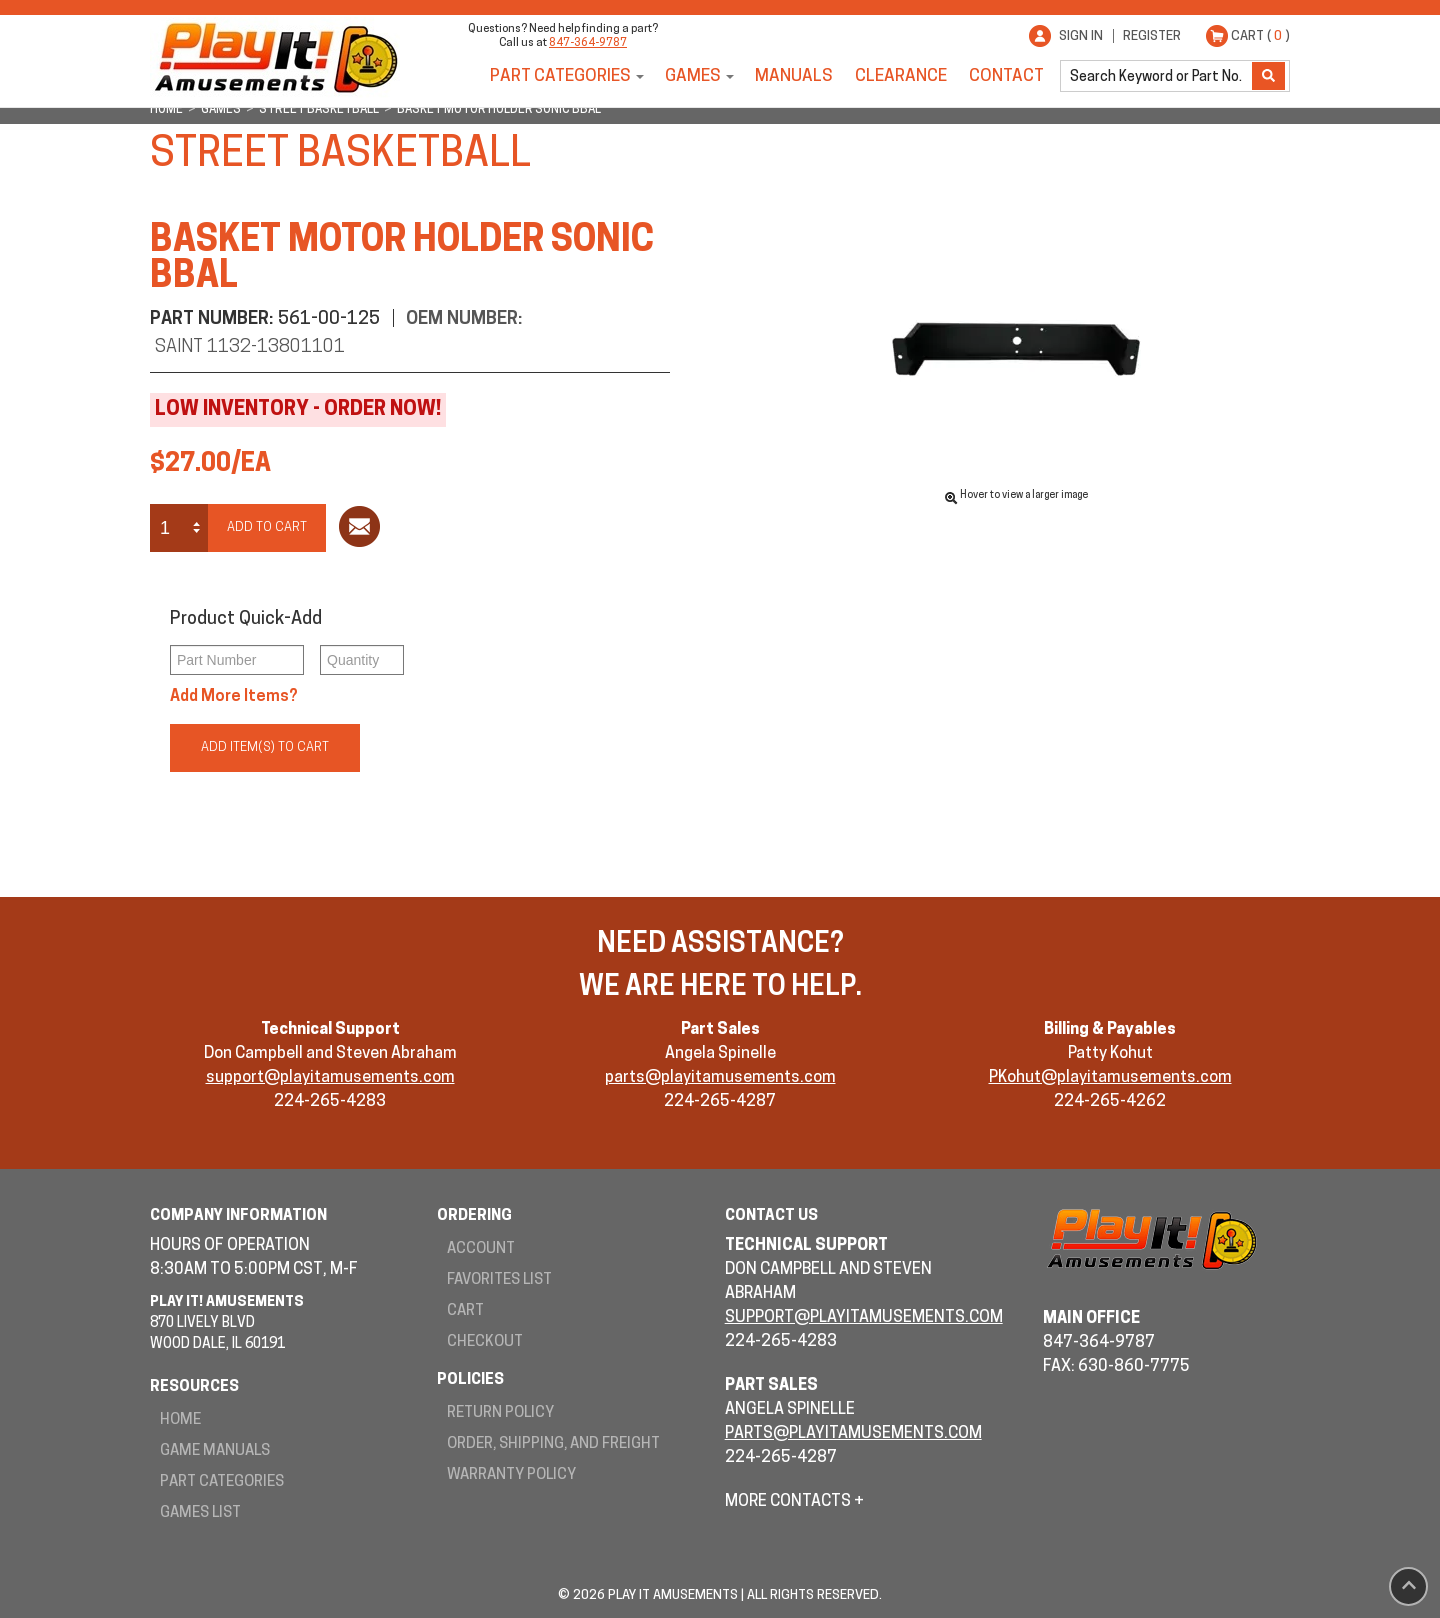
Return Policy (500, 1413)
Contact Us (771, 1216)
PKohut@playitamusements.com (1110, 1078)
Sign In (1081, 36)
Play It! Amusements (275, 57)
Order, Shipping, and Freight (553, 1444)
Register (1152, 36)
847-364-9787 (588, 43)
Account (481, 1249)
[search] (1158, 76)
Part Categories (560, 76)
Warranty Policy (511, 1475)
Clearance (901, 76)
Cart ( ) (1260, 36)
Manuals (794, 76)
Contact (1006, 76)
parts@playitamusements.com (720, 1078)
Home (180, 1420)
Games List (200, 1513)
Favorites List (499, 1280)
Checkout (485, 1342)
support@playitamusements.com (330, 1078)
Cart (465, 1311)
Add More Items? (234, 697)
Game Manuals (215, 1451)
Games (693, 76)
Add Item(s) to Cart (265, 747)
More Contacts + (794, 1502)
